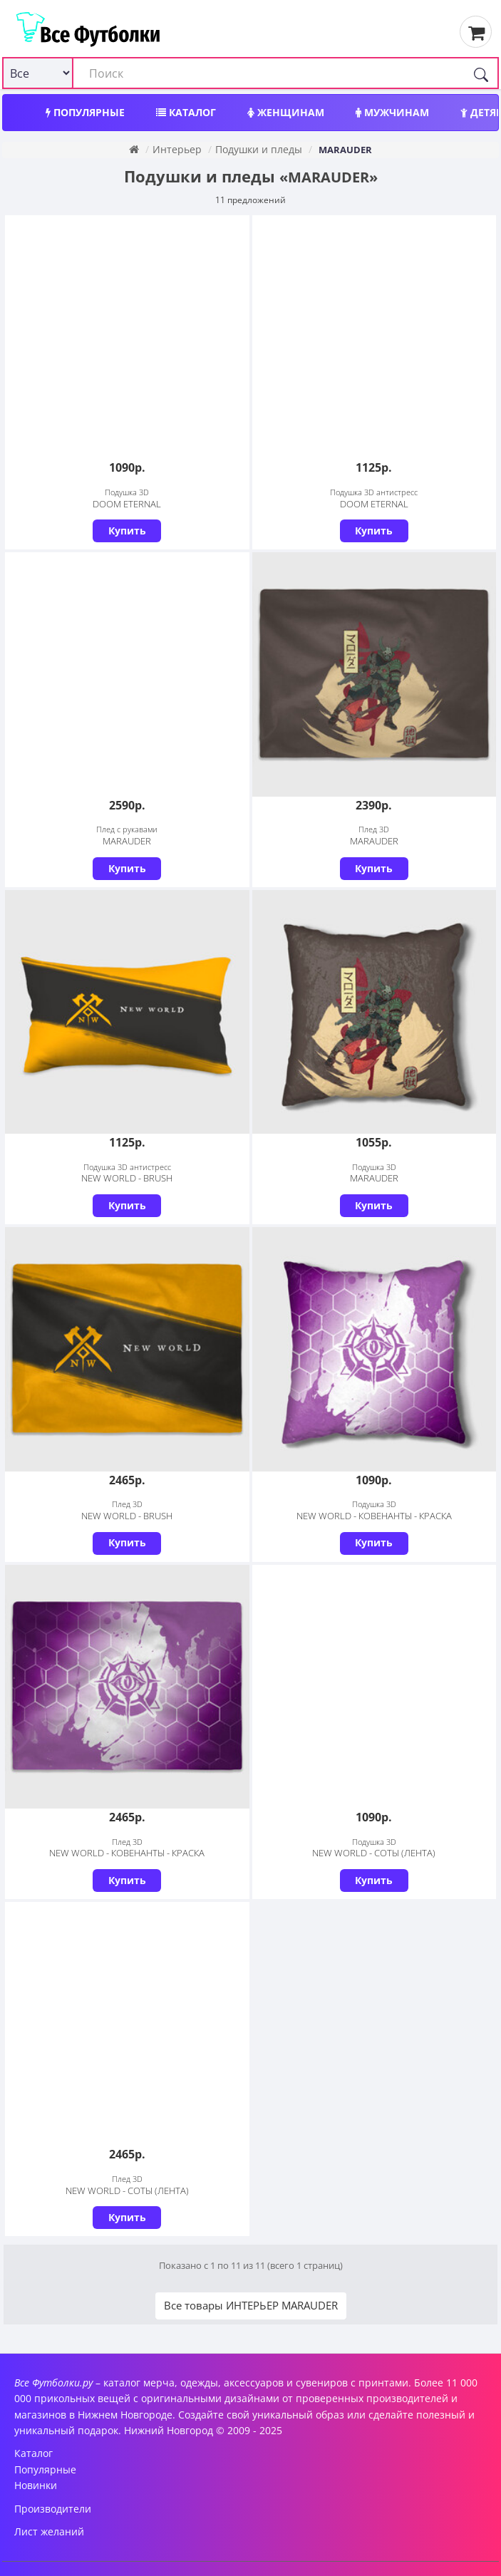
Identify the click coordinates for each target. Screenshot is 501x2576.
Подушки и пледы (258, 149)
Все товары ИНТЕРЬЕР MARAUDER (251, 2305)
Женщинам (285, 112)
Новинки (35, 2485)
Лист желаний (49, 2531)
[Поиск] (481, 73)
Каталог (186, 112)
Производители (52, 2508)
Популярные (85, 112)
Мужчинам (392, 112)
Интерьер (177, 149)
